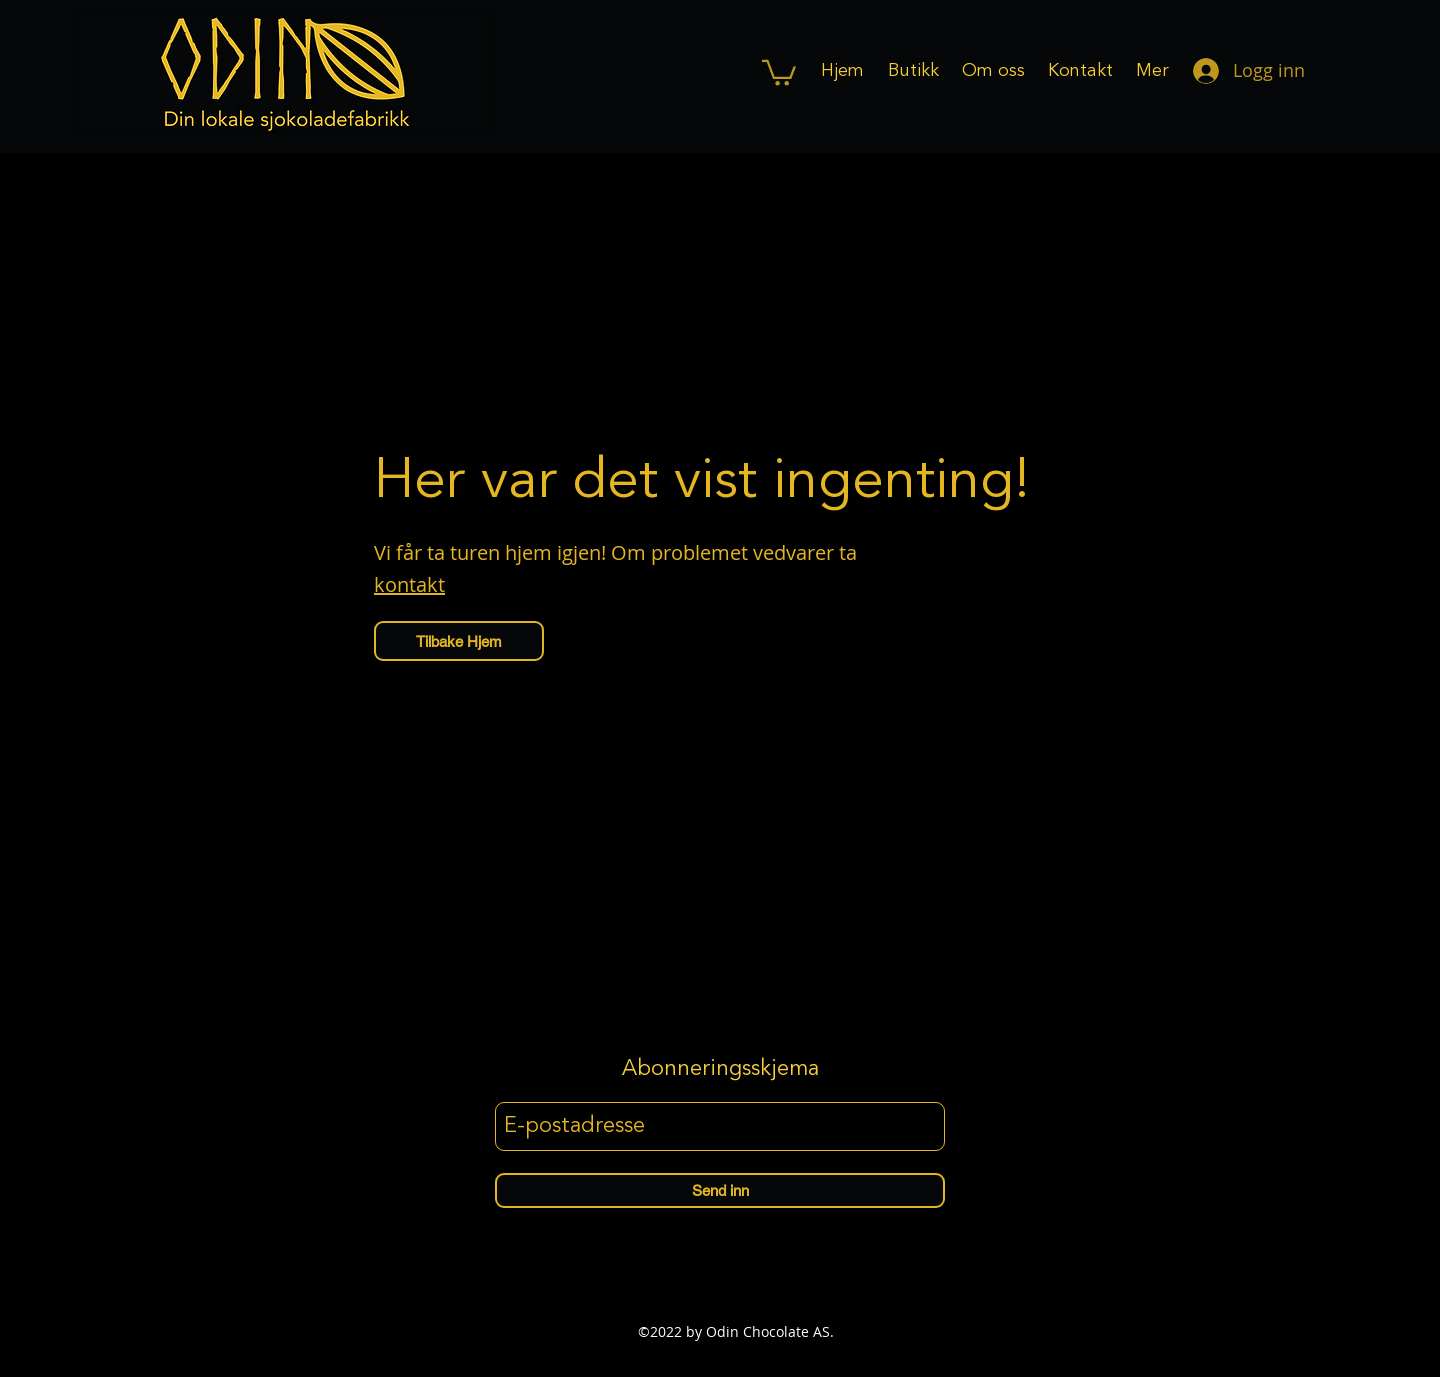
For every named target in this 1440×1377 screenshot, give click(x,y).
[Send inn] (720, 1190)
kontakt (409, 584)
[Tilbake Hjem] (459, 641)
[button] (779, 71)
